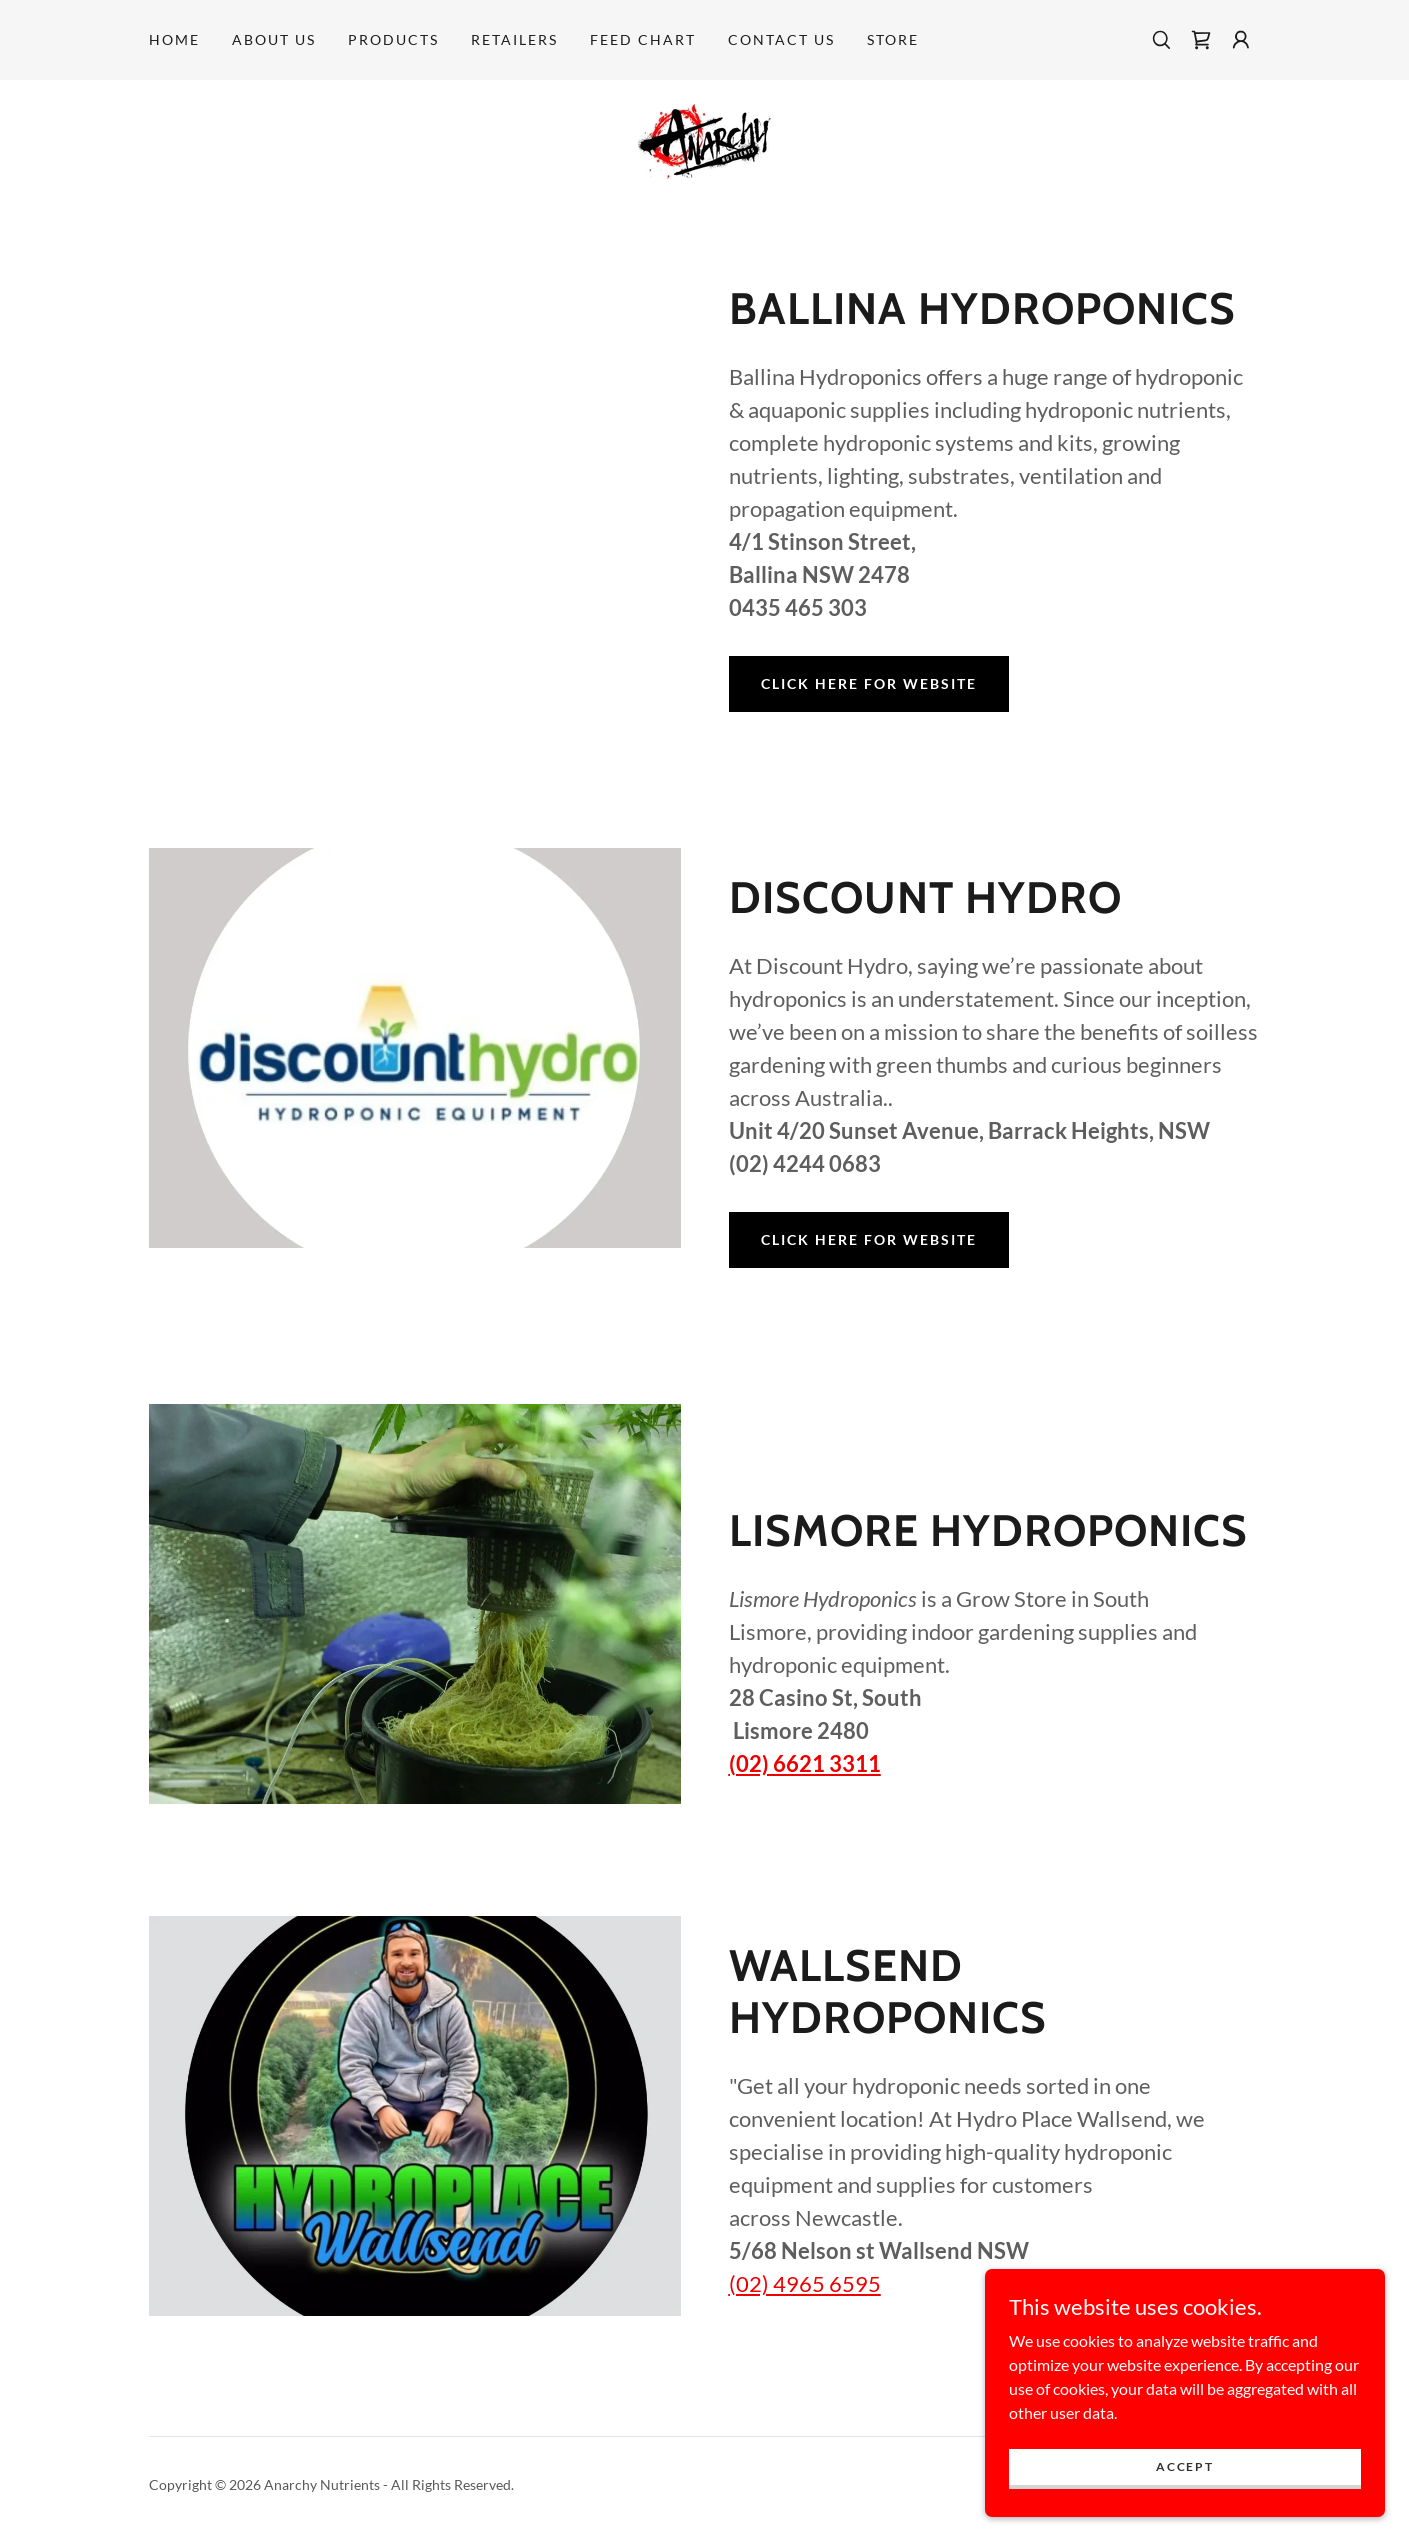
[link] (1201, 40)
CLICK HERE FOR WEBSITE (869, 683)
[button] (1241, 40)
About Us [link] (274, 39)
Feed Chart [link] (643, 39)
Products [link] (393, 39)
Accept (1184, 2466)
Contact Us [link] (781, 39)
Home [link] (174, 39)
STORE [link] (893, 39)
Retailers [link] (514, 39)
